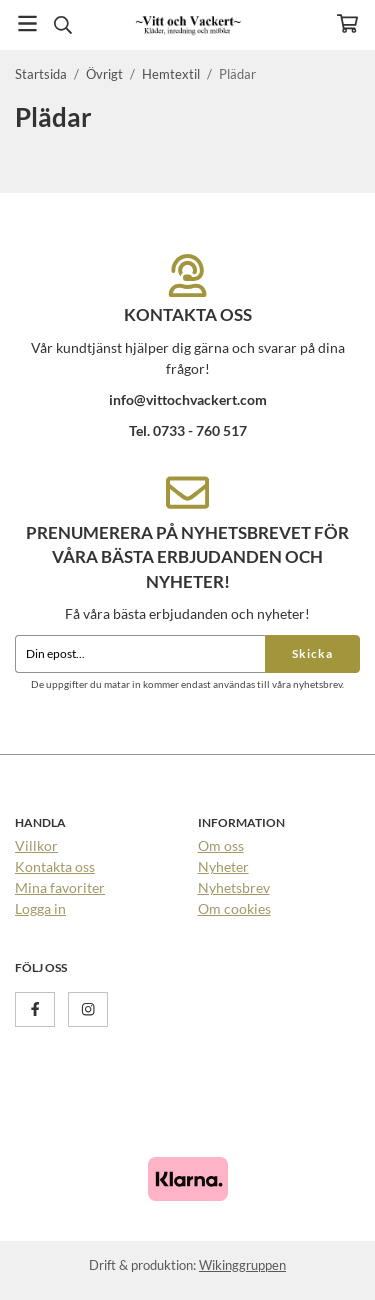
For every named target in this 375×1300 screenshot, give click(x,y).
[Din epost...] (140, 654)
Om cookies (234, 908)
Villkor (36, 845)
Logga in (40, 908)
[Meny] (27, 23)
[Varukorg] (347, 23)
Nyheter (223, 866)
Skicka (312, 653)
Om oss (221, 845)
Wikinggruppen (242, 1265)
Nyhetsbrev (234, 887)
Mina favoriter (60, 887)
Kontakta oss (55, 866)
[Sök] (62, 25)
